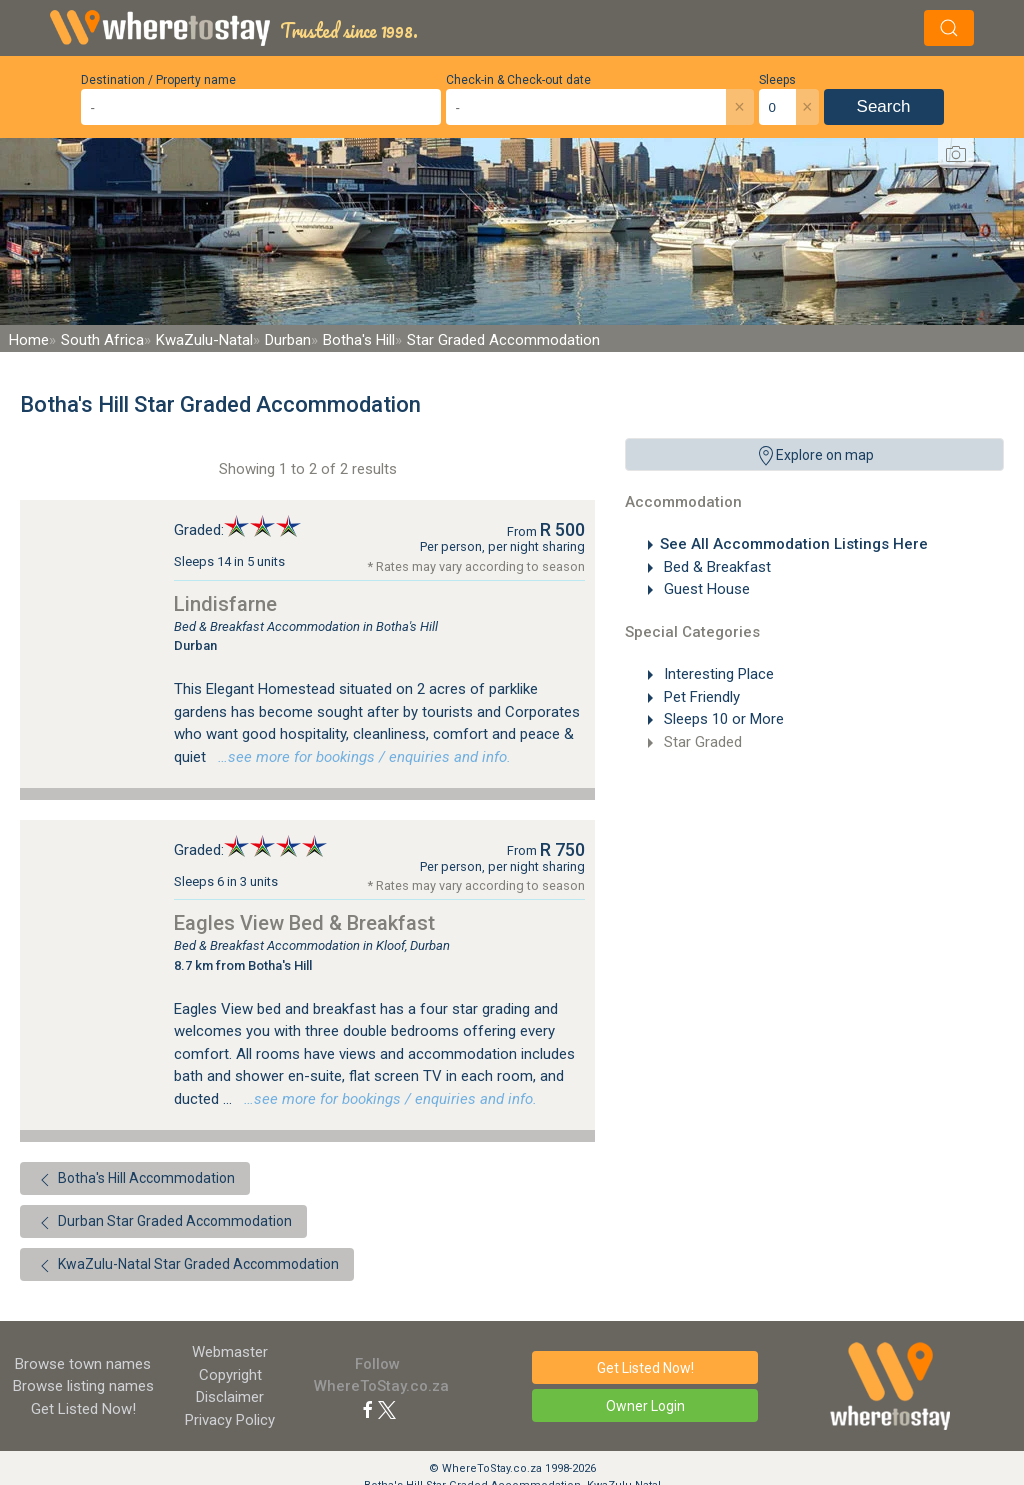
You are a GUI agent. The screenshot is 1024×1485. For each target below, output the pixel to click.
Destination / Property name (158, 80)
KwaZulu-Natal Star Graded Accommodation (187, 1266)
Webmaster (230, 1352)
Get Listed (83, 1409)
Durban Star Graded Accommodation (163, 1223)
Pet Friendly (700, 697)
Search (884, 106)
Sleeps (777, 80)
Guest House (705, 589)
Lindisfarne (225, 604)
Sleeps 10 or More (722, 719)
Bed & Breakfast (715, 567)
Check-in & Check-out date (518, 80)
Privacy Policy (230, 1420)
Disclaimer (230, 1397)
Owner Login (645, 1406)
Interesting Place (717, 674)
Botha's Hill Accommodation (135, 1180)
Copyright (230, 1375)
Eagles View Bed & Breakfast (304, 923)
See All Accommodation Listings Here (794, 544)
